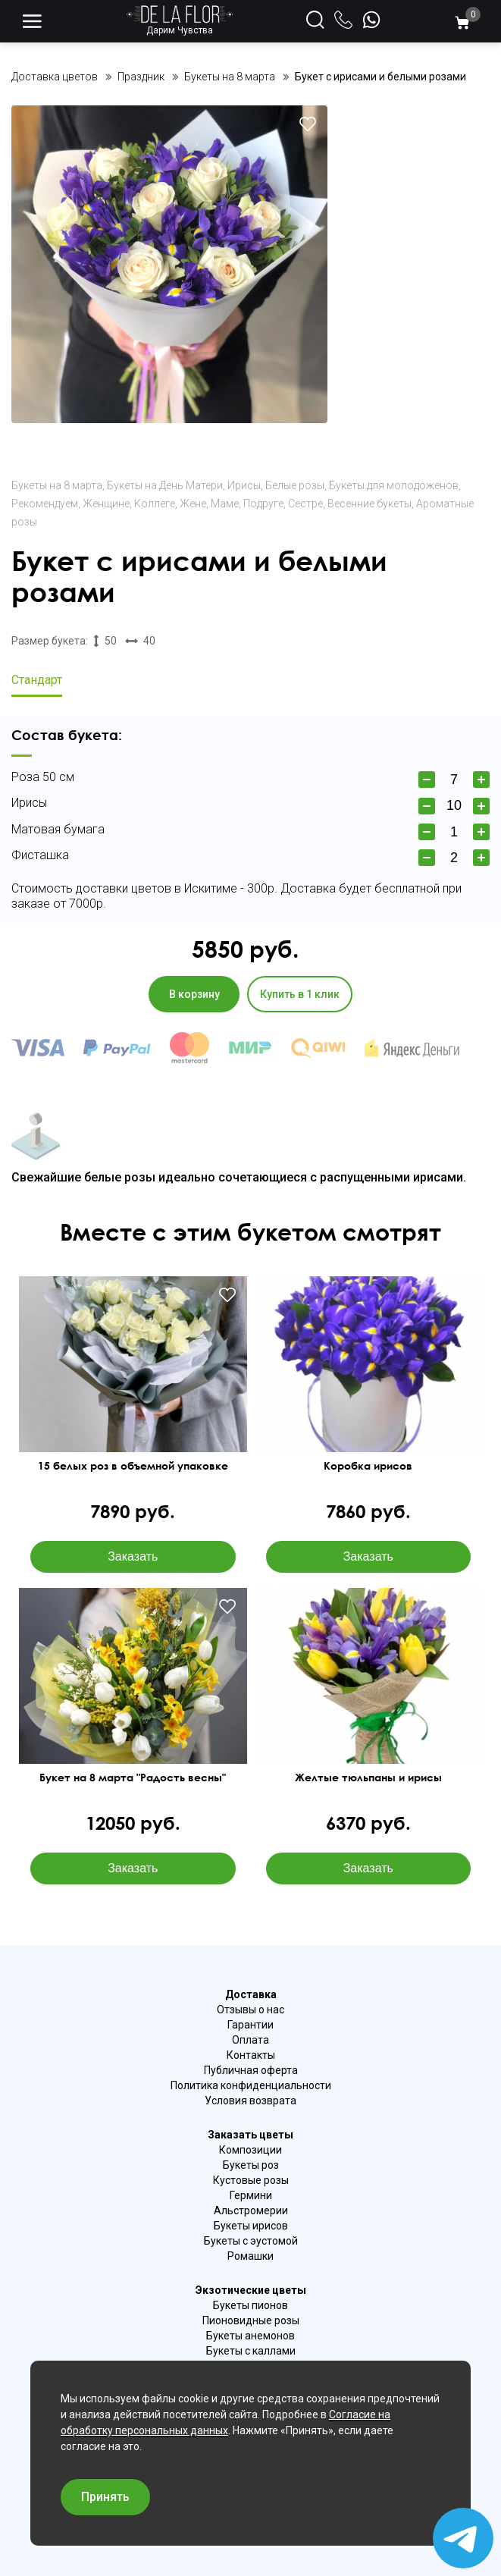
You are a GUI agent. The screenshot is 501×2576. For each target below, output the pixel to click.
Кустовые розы (251, 2180)
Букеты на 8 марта (56, 485)
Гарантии (250, 2025)
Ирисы (244, 485)
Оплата (250, 2040)
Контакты (251, 2055)
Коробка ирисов (368, 1466)
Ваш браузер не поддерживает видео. (133, 1709)
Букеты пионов (250, 2305)
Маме (225, 503)
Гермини (251, 2195)
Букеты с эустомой (251, 2241)
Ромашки (250, 2256)
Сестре (305, 503)
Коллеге (154, 503)
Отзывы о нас (250, 2009)
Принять (105, 2497)
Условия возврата (250, 2100)
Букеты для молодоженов (394, 485)
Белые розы (294, 485)
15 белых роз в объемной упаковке (133, 1466)
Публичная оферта (251, 2070)
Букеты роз (251, 2165)
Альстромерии (251, 2210)
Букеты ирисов (251, 2226)
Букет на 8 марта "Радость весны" (132, 1777)
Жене (193, 503)
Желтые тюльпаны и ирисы (368, 1777)
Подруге (263, 503)
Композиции (250, 2150)
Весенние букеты (369, 503)
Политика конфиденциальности (251, 2085)
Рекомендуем (44, 503)
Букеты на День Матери (165, 485)
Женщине (106, 503)
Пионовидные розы (250, 2320)
